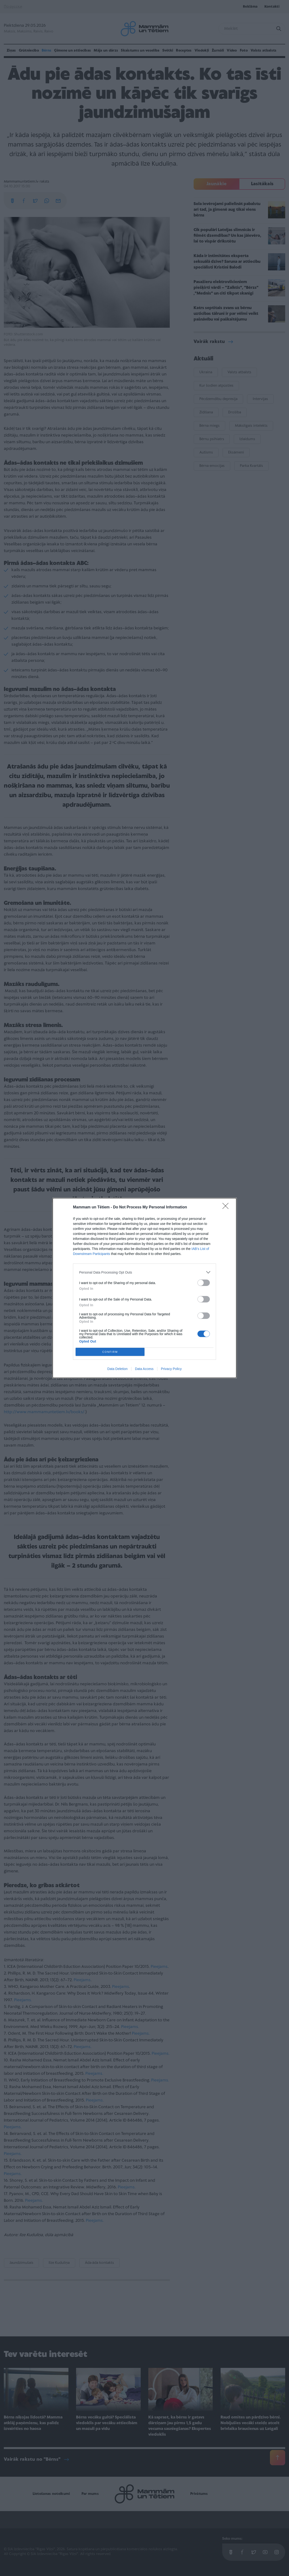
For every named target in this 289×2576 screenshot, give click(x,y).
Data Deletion (117, 1369)
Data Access (144, 1369)
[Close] (227, 1207)
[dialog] (144, 1288)
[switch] (203, 1283)
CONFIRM (110, 1352)
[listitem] (144, 1272)
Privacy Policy (171, 1369)
